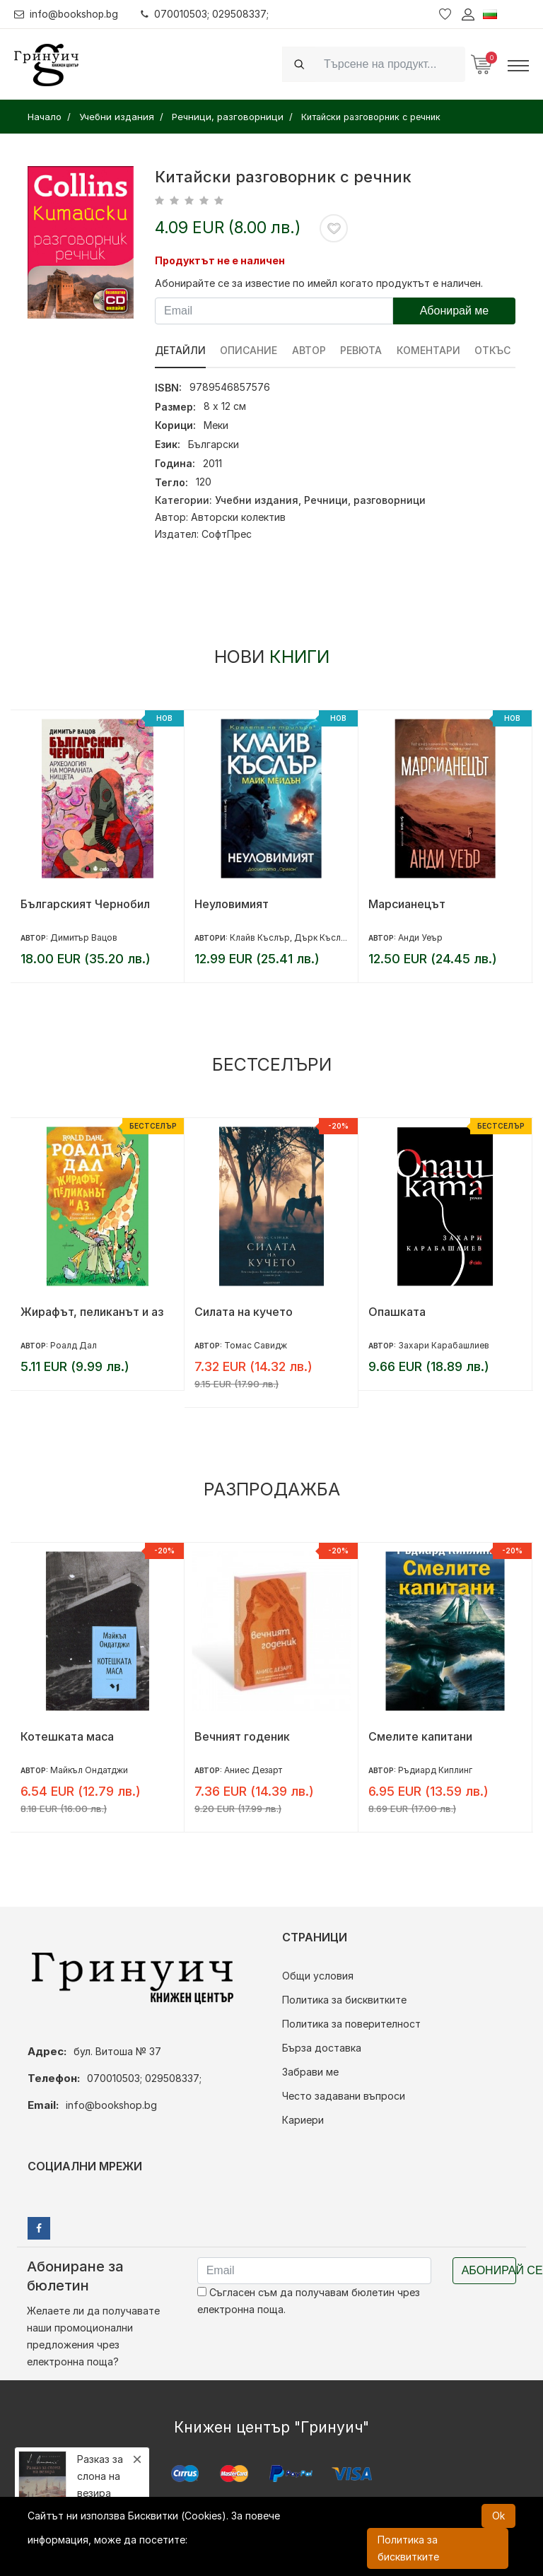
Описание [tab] (249, 350)
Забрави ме (310, 2072)
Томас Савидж (255, 1345)
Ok (498, 2516)
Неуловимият (231, 904)
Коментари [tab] (430, 350)
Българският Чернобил (85, 904)
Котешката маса (67, 1736)
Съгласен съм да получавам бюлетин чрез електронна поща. (308, 2300)
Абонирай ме (454, 311)
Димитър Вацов (83, 937)
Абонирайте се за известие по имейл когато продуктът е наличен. (319, 283)
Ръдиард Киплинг (435, 1770)
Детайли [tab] (180, 350)
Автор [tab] (310, 350)
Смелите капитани (420, 1736)
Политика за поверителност (351, 2024)
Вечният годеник (242, 1736)
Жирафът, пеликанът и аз (92, 1312)
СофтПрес (227, 534)
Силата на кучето (243, 1312)
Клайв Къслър (260, 937)
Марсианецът (406, 904)
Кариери (303, 2120)
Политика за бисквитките (344, 2000)
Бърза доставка (321, 2048)
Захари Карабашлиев (443, 1345)
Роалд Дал (73, 1345)
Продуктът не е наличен (220, 260)
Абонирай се (489, 2270)
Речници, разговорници (365, 500)
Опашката (397, 1312)
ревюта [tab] (362, 350)
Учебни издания (256, 500)
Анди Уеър (420, 937)
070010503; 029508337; (208, 14)
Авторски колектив (238, 517)
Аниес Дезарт (253, 1770)
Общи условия (318, 1976)
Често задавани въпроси (343, 2096)
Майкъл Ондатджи (89, 1770)
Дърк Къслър (323, 937)
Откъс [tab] (495, 350)
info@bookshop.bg (67, 14)
